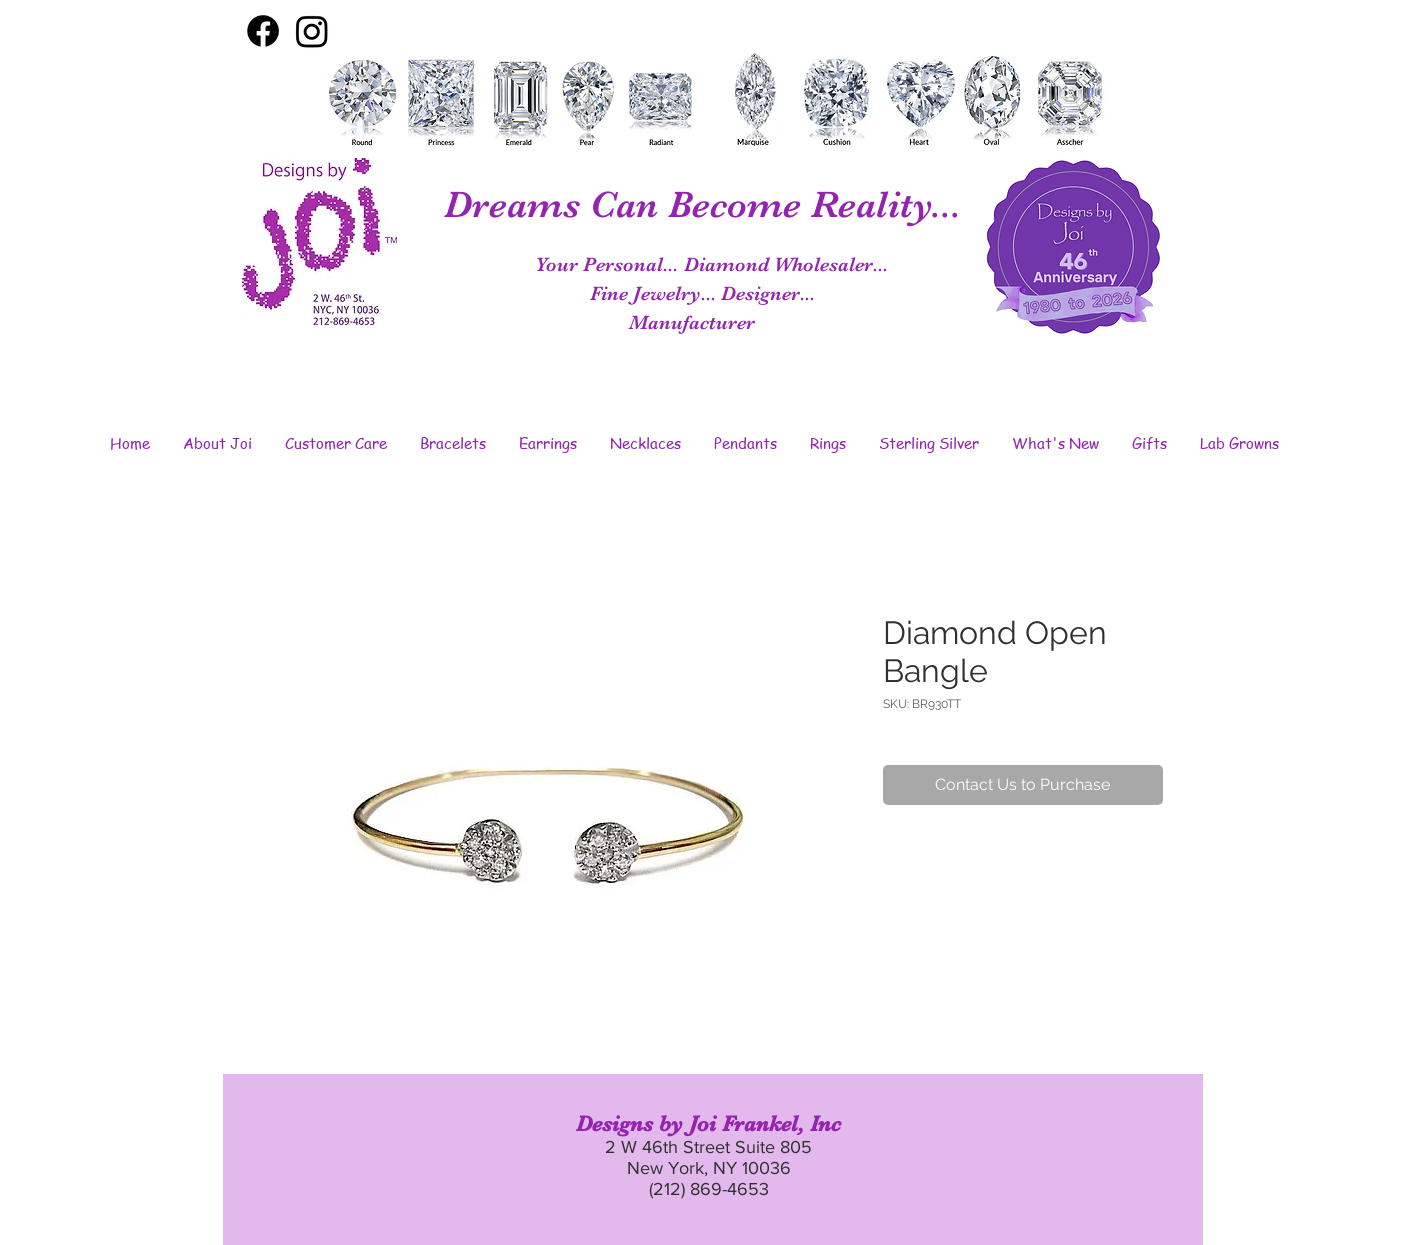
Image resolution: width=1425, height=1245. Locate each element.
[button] (218, 443)
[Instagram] (312, 31)
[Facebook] (263, 31)
